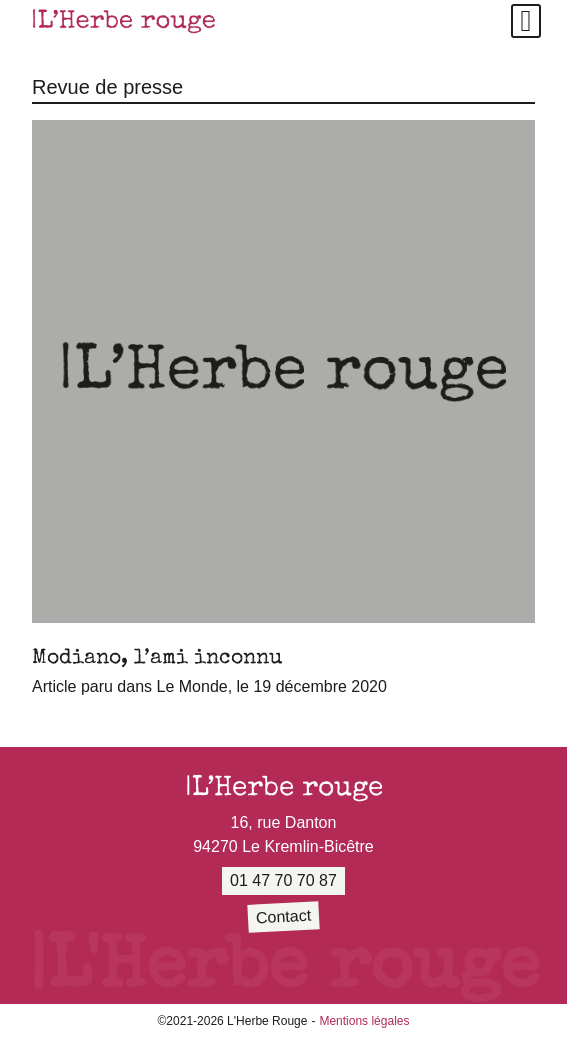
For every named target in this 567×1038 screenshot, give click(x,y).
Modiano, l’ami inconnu (157, 656)
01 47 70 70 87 (283, 880)
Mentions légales (364, 1021)
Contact (283, 917)
